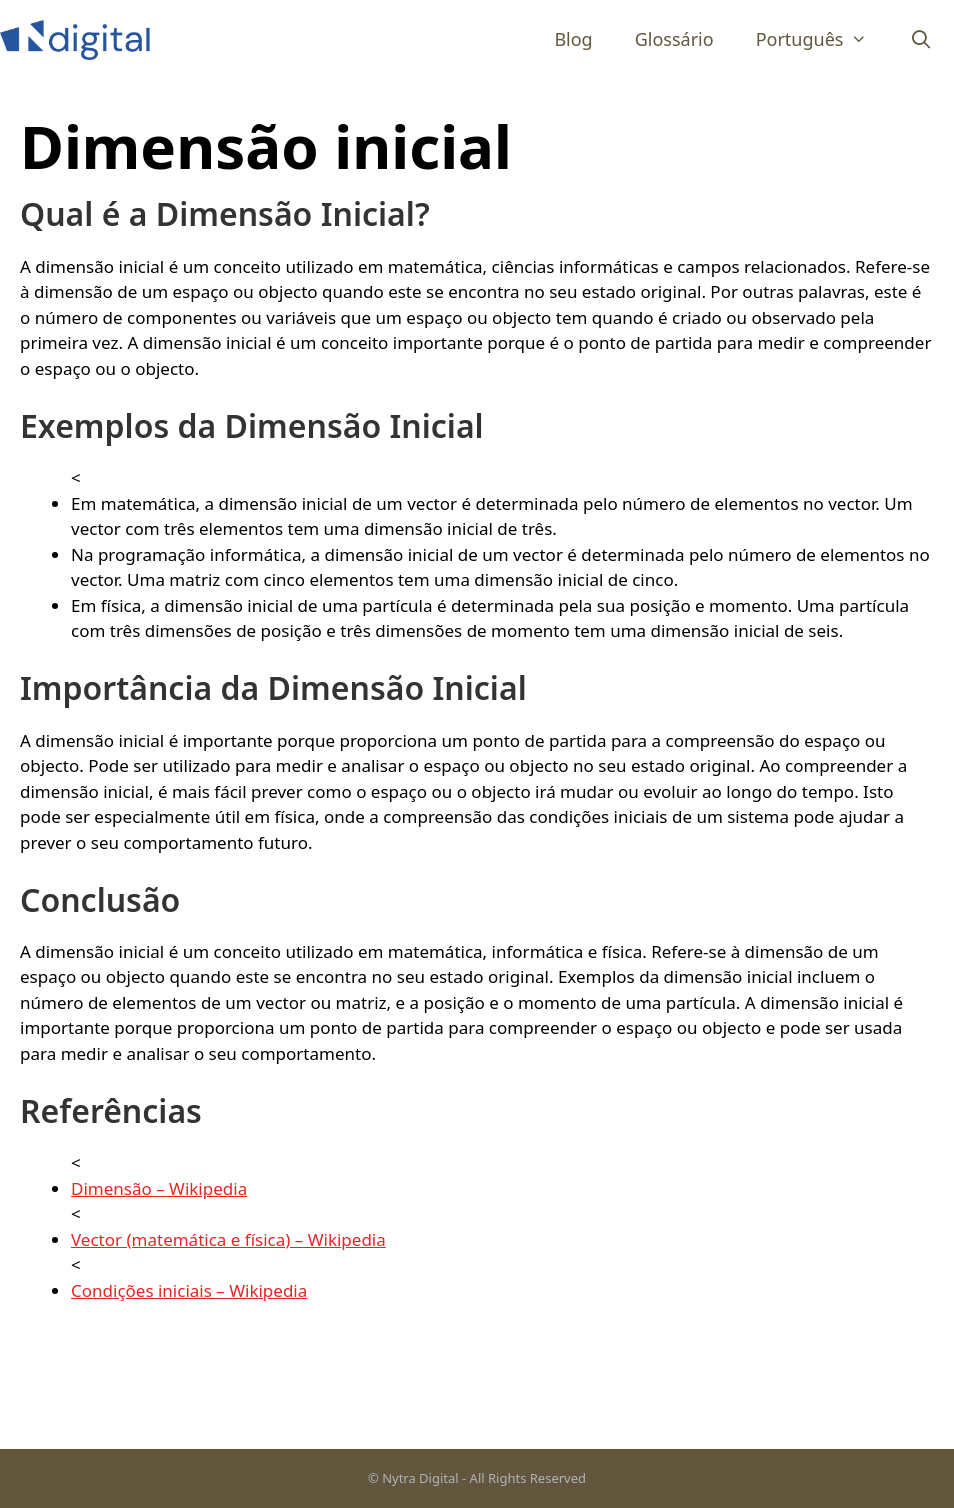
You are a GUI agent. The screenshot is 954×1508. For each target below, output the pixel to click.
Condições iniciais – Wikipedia (189, 1290)
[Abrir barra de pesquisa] (921, 39)
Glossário (674, 39)
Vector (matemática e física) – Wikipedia (228, 1239)
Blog (573, 39)
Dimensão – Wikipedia (159, 1188)
